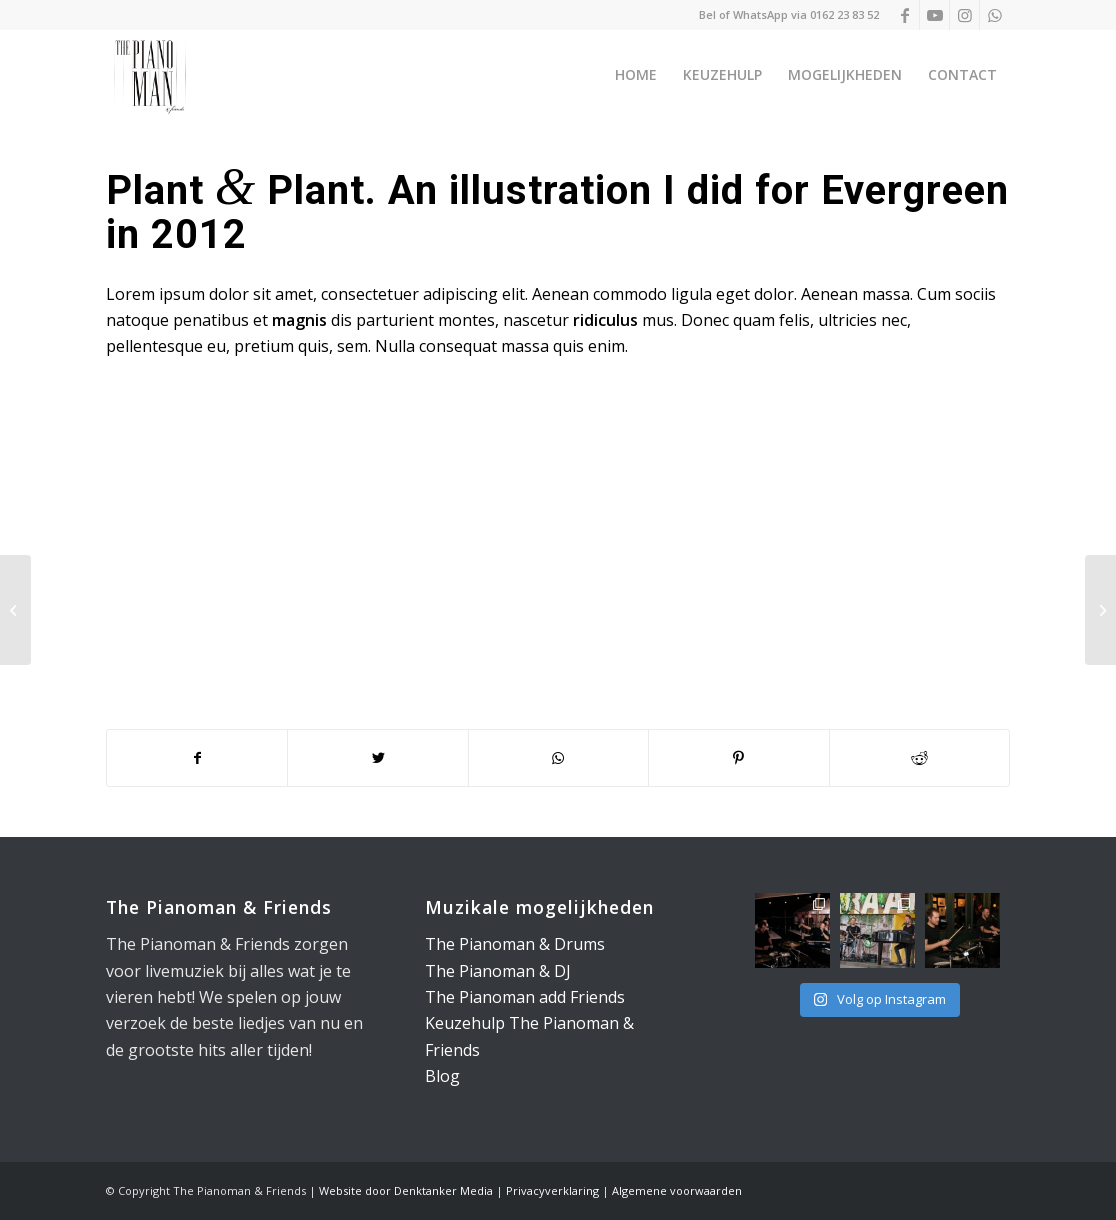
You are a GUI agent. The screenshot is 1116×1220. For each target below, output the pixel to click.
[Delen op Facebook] (197, 758)
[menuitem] (636, 75)
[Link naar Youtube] (934, 15)
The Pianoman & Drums (515, 944)
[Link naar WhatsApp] (995, 15)
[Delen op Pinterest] (738, 758)
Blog (442, 1076)
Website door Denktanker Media (406, 1190)
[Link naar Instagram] (964, 15)
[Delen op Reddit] (920, 758)
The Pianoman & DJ (498, 971)
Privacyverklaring (552, 1190)
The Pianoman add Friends (525, 997)
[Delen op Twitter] (377, 758)
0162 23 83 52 (844, 14)
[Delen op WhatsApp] (558, 758)
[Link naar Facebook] (904, 15)
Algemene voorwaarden (677, 1190)
